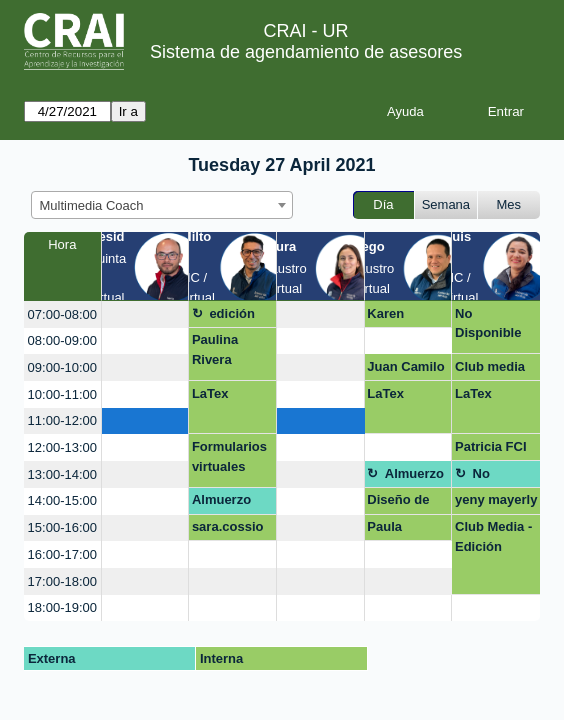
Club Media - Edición (493, 536)
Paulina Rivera (215, 349)
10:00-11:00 (62, 394)
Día (383, 204)
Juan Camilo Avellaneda (405, 370)
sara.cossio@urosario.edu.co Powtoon (230, 530)
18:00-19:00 (62, 607)
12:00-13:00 (62, 447)
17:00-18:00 (62, 581)
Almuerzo (414, 473)
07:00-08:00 (62, 314)
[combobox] (162, 205)
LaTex (210, 393)
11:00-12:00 (62, 420)
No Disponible (488, 323)
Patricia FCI (491, 446)
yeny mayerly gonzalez (496, 503)
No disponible (502, 477)
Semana (446, 204)
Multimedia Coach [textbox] (92, 205)
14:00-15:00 (62, 500)
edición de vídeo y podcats (241, 317)
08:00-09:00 (62, 340)
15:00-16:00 (62, 527)
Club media (490, 366)
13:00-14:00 (62, 474)
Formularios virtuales (229, 456)
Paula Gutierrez (395, 530)
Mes (509, 204)
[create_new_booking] (145, 314)
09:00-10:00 (62, 367)
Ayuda (405, 111)
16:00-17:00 (62, 554)
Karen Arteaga (391, 317)
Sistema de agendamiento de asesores (306, 52)
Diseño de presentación (407, 503)
